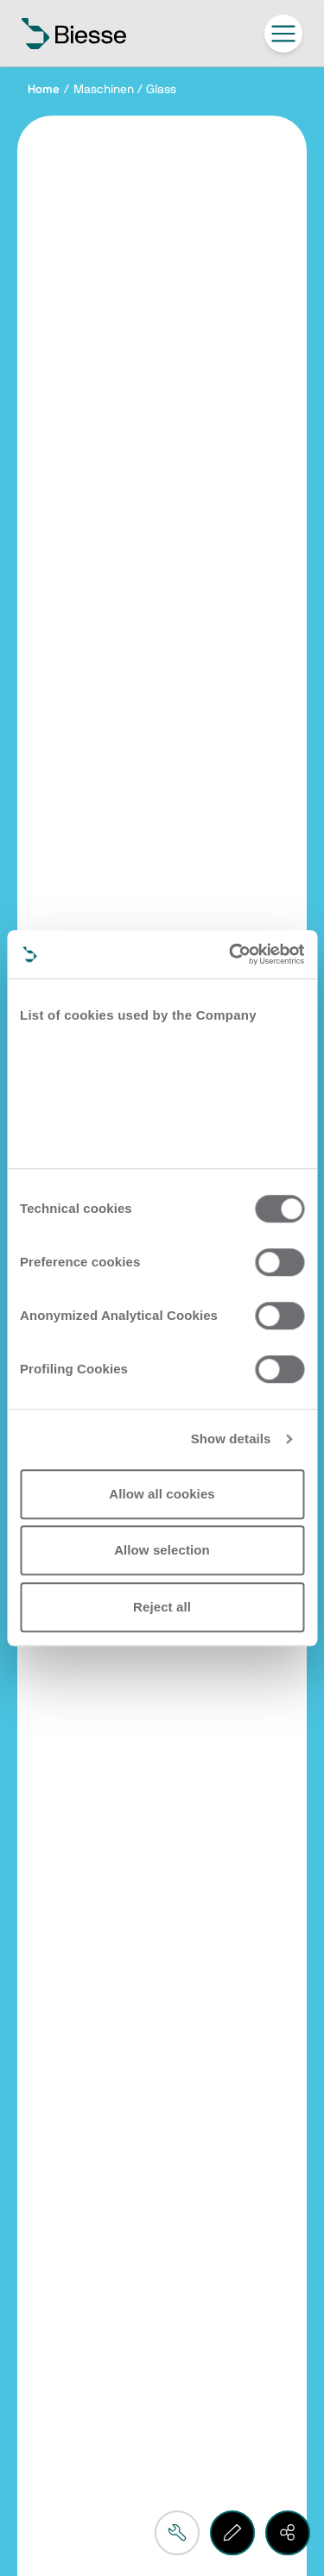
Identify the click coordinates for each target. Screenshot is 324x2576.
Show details (231, 1438)
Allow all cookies (162, 1493)
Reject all (162, 1606)
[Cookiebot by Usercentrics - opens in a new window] (230, 954)
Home (44, 90)
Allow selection (162, 1549)
